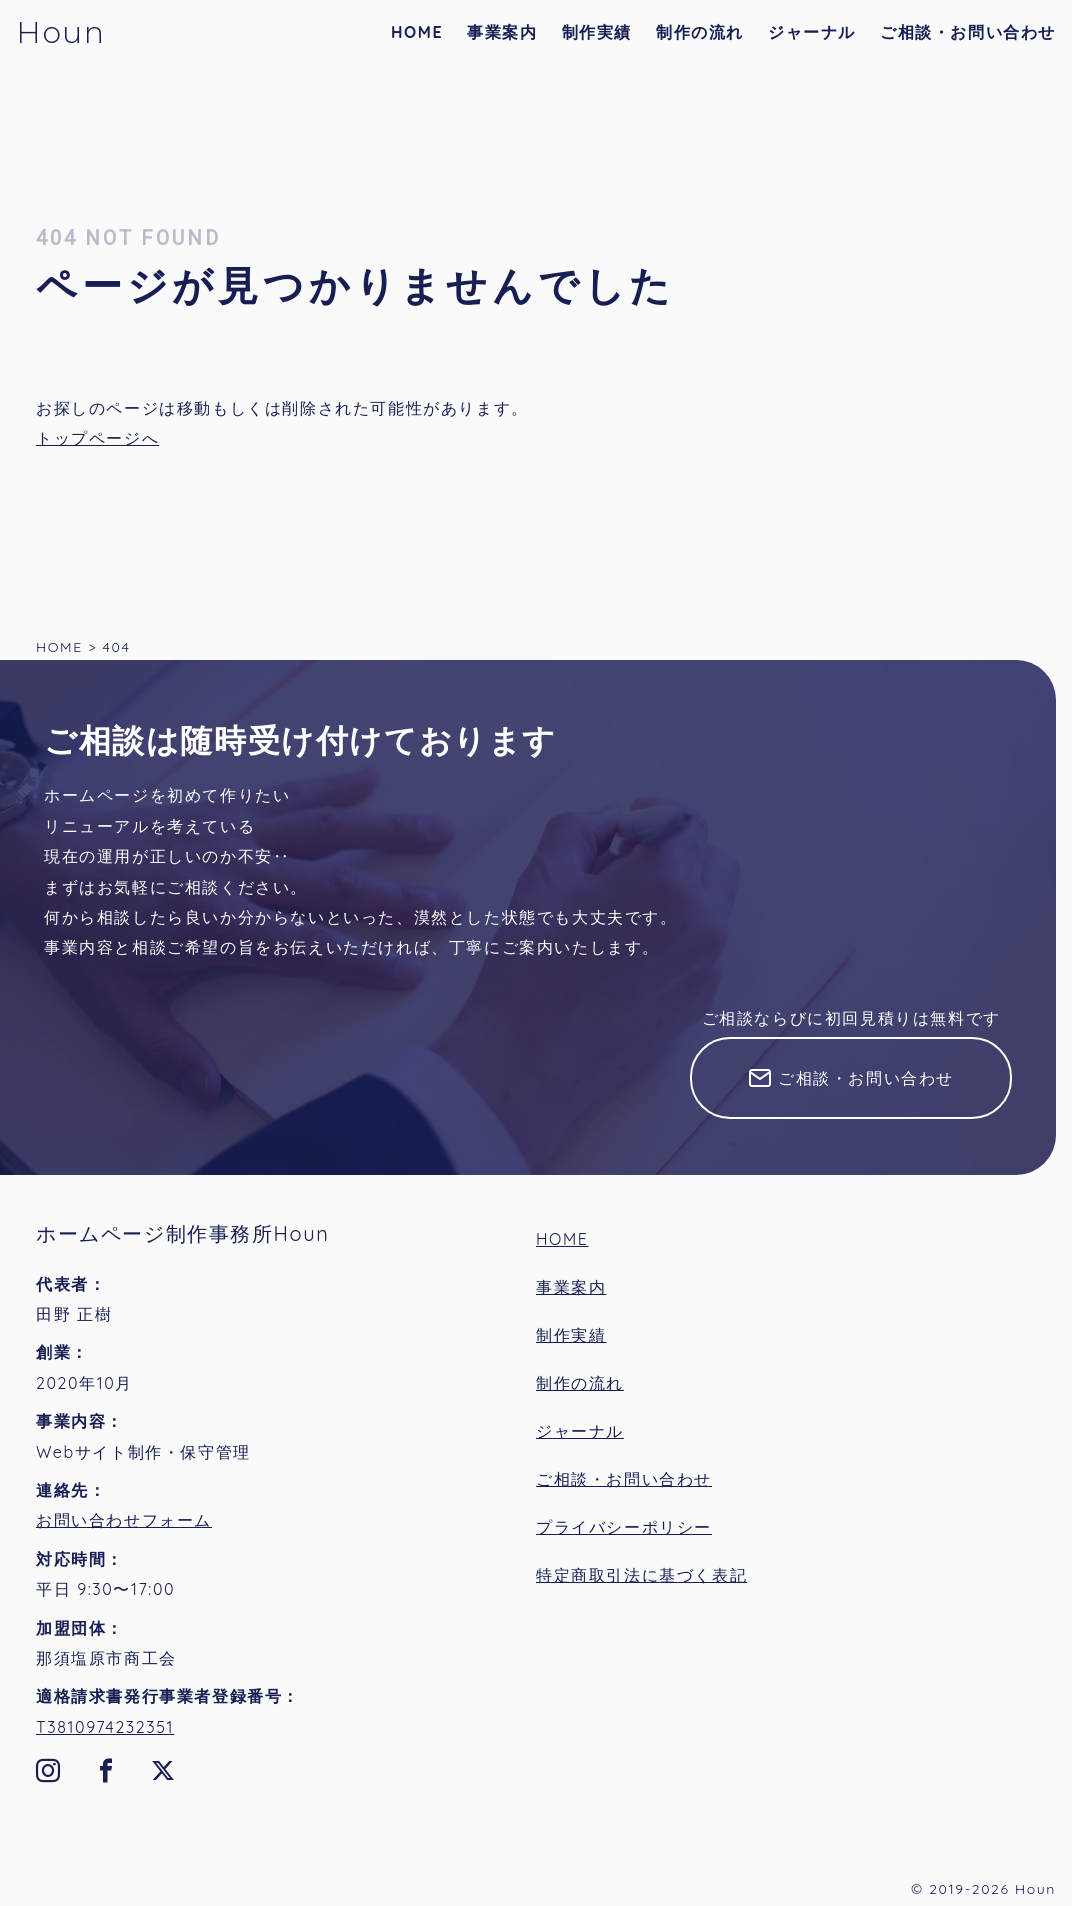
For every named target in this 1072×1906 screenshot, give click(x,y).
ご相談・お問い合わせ (968, 32)
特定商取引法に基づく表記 (641, 1575)
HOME (417, 32)
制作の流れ (700, 32)
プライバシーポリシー (624, 1527)
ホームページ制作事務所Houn (182, 1233)
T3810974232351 (105, 1727)
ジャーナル (812, 32)
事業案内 (502, 32)
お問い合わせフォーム (124, 1520)
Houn (60, 32)
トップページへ (97, 438)
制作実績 (597, 32)
